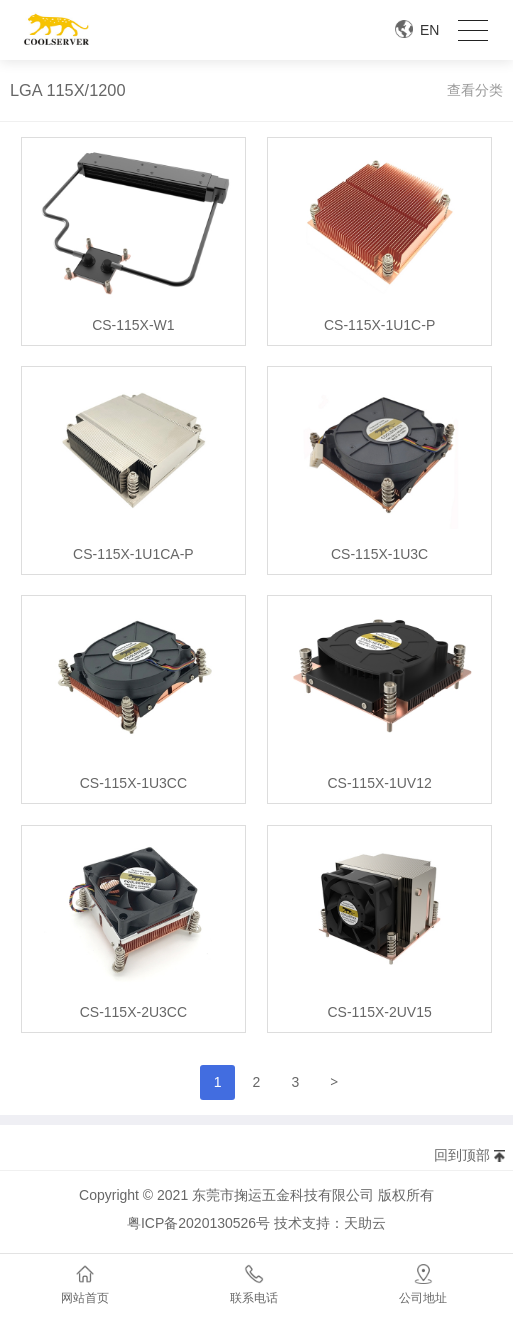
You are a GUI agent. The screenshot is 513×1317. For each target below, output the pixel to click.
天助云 (365, 1223)
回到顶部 (462, 1155)
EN (429, 30)
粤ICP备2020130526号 (198, 1223)
